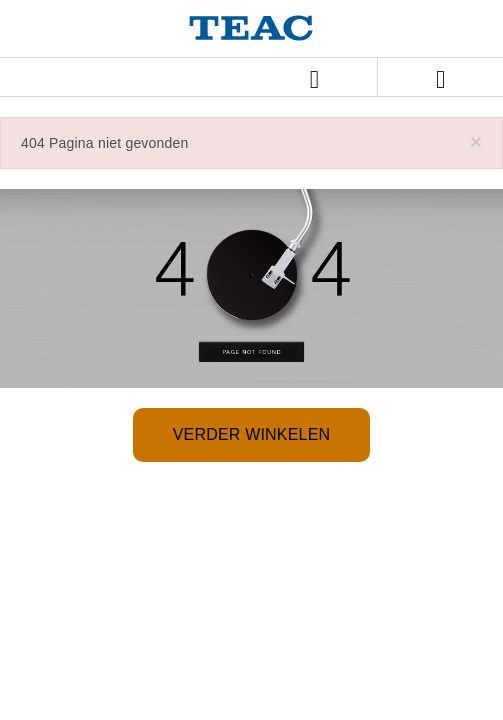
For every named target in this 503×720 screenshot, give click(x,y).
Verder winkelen (252, 434)
